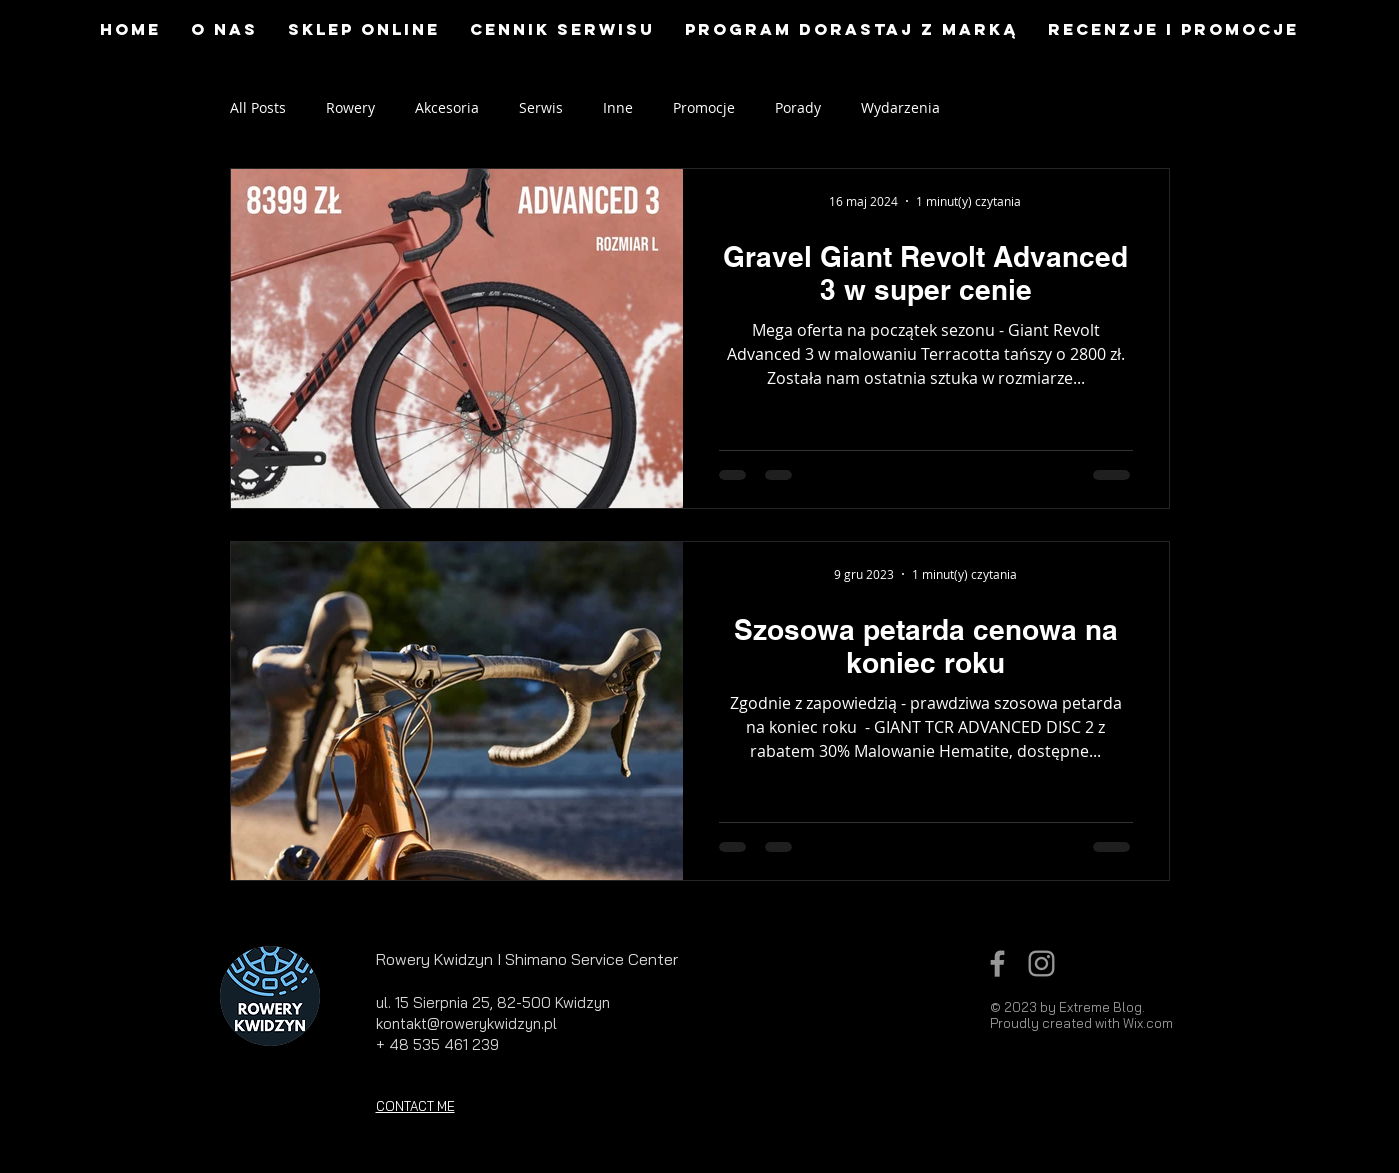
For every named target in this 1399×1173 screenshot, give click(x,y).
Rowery (350, 107)
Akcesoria (447, 107)
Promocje (704, 107)
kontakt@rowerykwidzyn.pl (466, 1023)
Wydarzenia (900, 107)
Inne (618, 107)
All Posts (258, 107)
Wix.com (1148, 1023)
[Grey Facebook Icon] (997, 963)
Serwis (541, 107)
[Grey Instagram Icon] (1041, 963)
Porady (798, 107)
